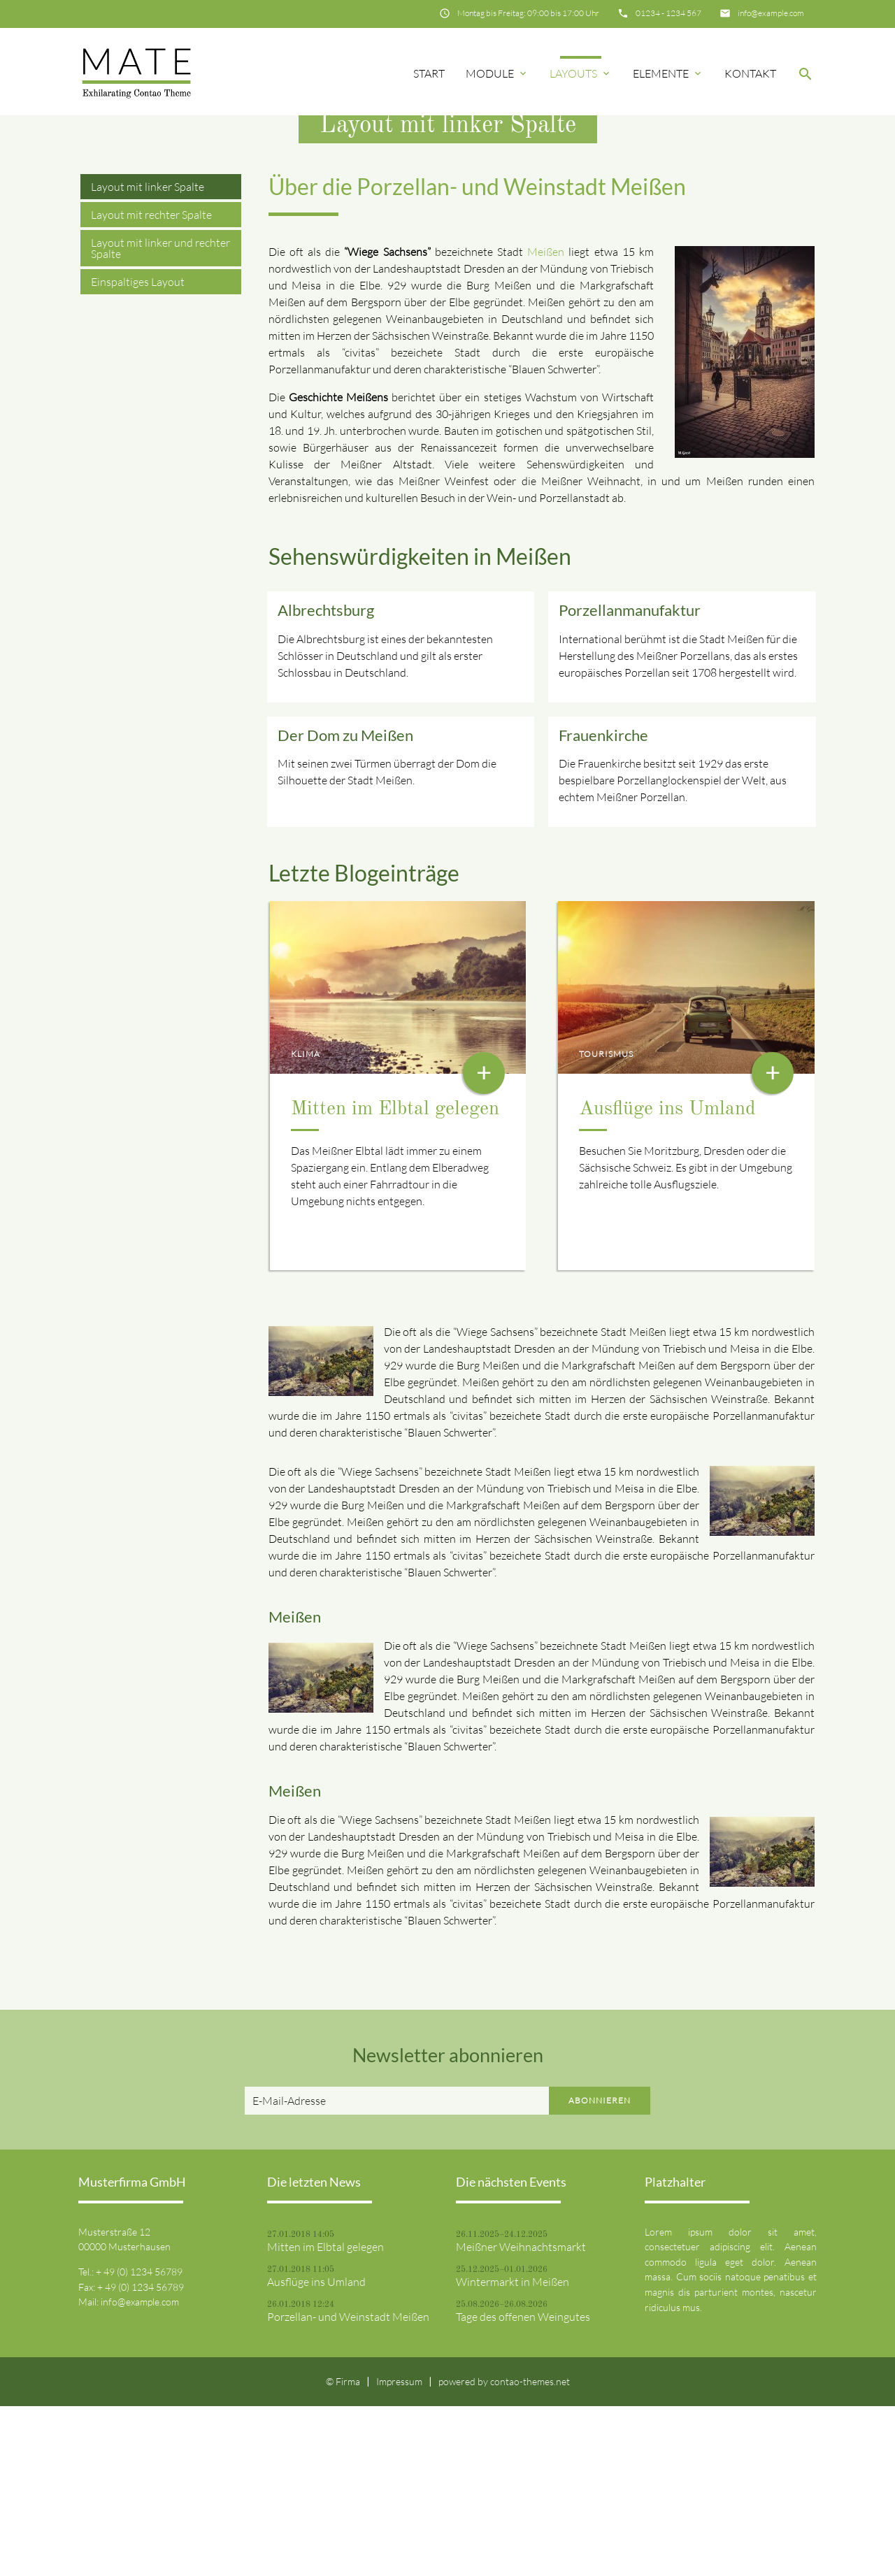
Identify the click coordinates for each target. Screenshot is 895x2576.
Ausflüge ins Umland (667, 1279)
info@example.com (771, 13)
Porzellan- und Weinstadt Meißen (348, 2485)
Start (429, 73)
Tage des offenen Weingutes (523, 2485)
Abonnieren (599, 2269)
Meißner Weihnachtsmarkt (521, 2416)
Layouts (581, 73)
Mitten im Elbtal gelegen (395, 1279)
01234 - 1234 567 (668, 13)
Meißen (545, 422)
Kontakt (750, 73)
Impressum (399, 2551)
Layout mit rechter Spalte (151, 384)
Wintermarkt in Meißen (512, 2450)
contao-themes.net (530, 2551)
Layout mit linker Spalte (147, 357)
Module (497, 73)
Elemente (668, 73)
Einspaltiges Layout (138, 452)
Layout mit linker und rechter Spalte (160, 418)
